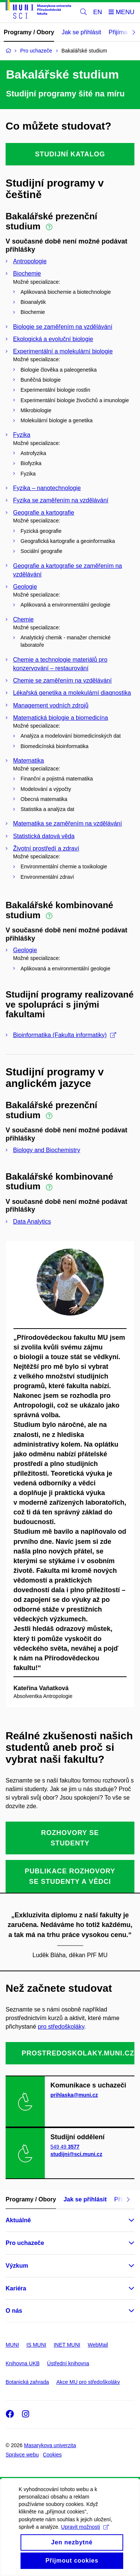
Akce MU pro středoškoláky (88, 2382)
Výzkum (17, 2265)
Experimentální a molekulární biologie (63, 351)
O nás (14, 2311)
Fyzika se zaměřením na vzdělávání (60, 500)
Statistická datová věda (44, 836)
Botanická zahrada (27, 2382)
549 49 (65, 2147)
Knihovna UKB (23, 2363)
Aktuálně (18, 2220)
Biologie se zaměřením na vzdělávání (62, 327)
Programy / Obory (29, 32)
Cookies (52, 2455)
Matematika (28, 760)
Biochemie (27, 273)
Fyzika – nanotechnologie (47, 488)
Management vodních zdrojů (50, 705)
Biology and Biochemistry (46, 1150)
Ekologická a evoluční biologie (53, 339)
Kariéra (16, 2288)
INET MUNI (67, 2345)
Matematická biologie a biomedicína (60, 718)
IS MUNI (36, 2345)
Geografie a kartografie (43, 512)
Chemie (23, 619)
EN (97, 12)
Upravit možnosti (85, 2541)
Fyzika (21, 435)
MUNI (12, 2345)
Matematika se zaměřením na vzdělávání (67, 823)
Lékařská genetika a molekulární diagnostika (72, 693)
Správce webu (22, 2455)
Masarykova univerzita (50, 2445)
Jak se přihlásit (81, 32)
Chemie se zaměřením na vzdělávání (62, 680)
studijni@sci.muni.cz (76, 2154)
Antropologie (30, 261)
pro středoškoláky (61, 2026)
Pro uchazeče (25, 2243)
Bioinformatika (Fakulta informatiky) (64, 1035)
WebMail (98, 2345)
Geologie (25, 586)
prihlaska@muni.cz (74, 2095)
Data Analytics (32, 1221)
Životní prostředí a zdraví (46, 848)
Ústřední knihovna (68, 2363)
